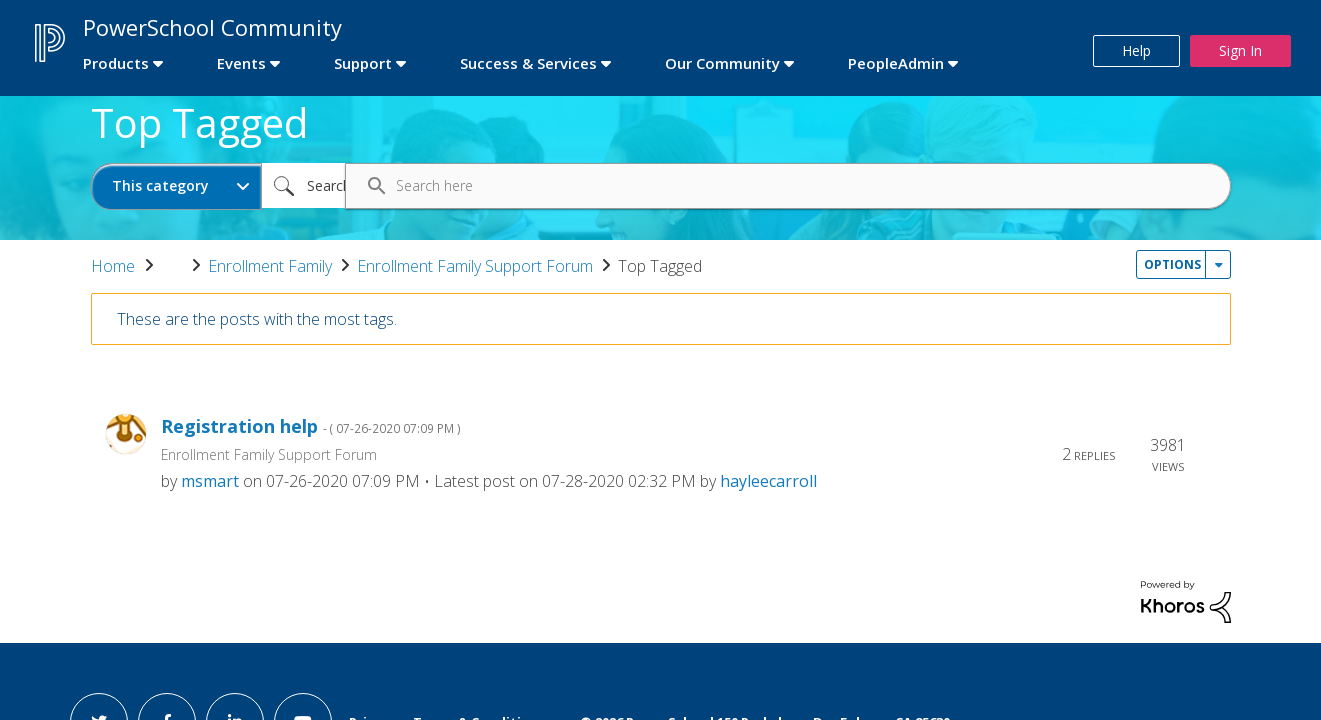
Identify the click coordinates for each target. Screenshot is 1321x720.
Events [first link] (241, 63)
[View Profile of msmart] (210, 481)
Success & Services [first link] (528, 63)
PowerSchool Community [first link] (212, 27)
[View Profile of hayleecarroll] (768, 481)
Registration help (311, 426)
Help (1136, 50)
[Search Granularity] (176, 186)
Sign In (1240, 50)
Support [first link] (363, 63)
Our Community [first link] (722, 63)
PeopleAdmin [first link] (896, 63)
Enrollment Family (270, 266)
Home (113, 266)
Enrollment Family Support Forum (475, 266)
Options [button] (1172, 264)
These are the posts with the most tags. (257, 319)
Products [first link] (116, 63)
